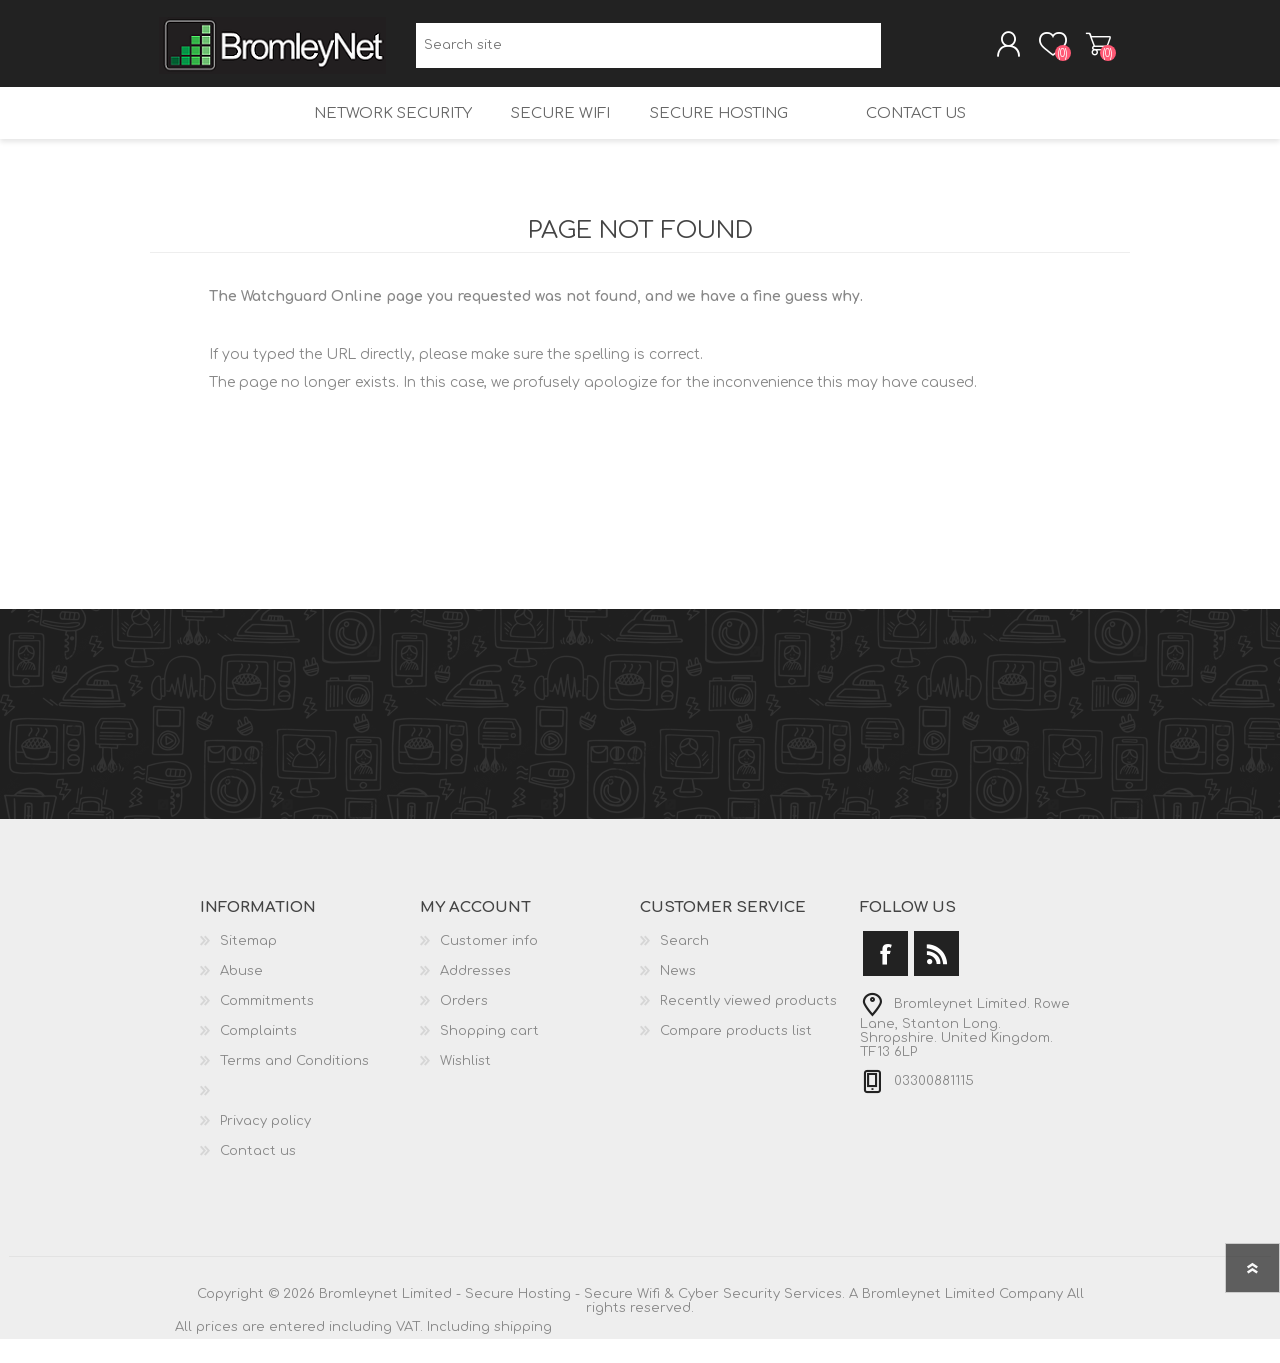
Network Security (376, 130)
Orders (464, 1025)
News (678, 995)
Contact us (930, 130)
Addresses (475, 995)
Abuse (241, 995)
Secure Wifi (549, 130)
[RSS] (936, 977)
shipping (523, 1351)
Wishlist (465, 1085)
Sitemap (248, 965)
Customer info (489, 965)
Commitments (267, 1025)
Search (903, 50)
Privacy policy (265, 1145)
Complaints (258, 1055)
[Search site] (648, 50)
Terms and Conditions (294, 1085)
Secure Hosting (714, 130)
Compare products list (736, 1055)
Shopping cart (1082, 49)
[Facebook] (885, 977)
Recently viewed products (748, 1025)
